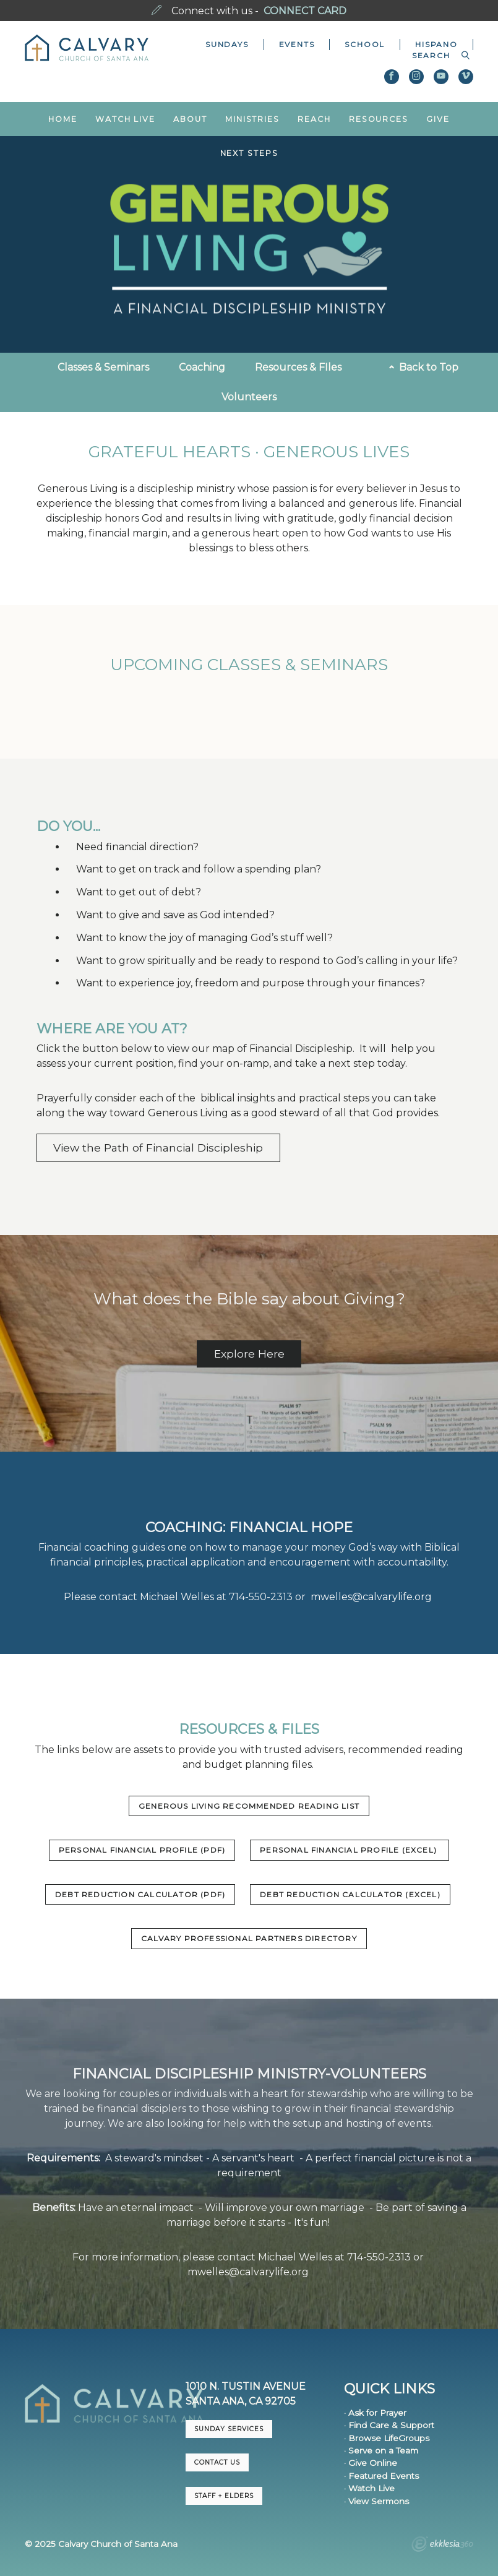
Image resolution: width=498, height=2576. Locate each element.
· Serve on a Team (381, 2450)
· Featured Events (381, 2476)
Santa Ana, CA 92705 (241, 2401)
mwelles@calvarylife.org (371, 1597)
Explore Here (249, 1353)
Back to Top (423, 367)
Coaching (202, 367)
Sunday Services (229, 2429)
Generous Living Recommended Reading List (249, 1806)
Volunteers (249, 397)
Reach (314, 119)
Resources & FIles (298, 367)
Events (297, 44)
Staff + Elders (224, 2496)
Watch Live (125, 119)
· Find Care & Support (389, 2425)
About (190, 119)
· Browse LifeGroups (386, 2438)
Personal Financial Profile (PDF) (142, 1849)
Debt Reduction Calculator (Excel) (350, 1894)
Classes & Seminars (103, 367)
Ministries (252, 119)
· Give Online (370, 2463)
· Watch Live (369, 2488)
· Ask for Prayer (375, 2413)
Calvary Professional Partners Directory (249, 1938)
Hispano (436, 44)
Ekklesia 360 (442, 2545)
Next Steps (249, 153)
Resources (378, 119)
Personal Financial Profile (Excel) (349, 1849)
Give (438, 119)
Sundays (227, 44)
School (365, 44)
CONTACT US (217, 2462)
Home (62, 119)
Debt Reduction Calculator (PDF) (140, 1894)
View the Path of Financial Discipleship (158, 1147)
